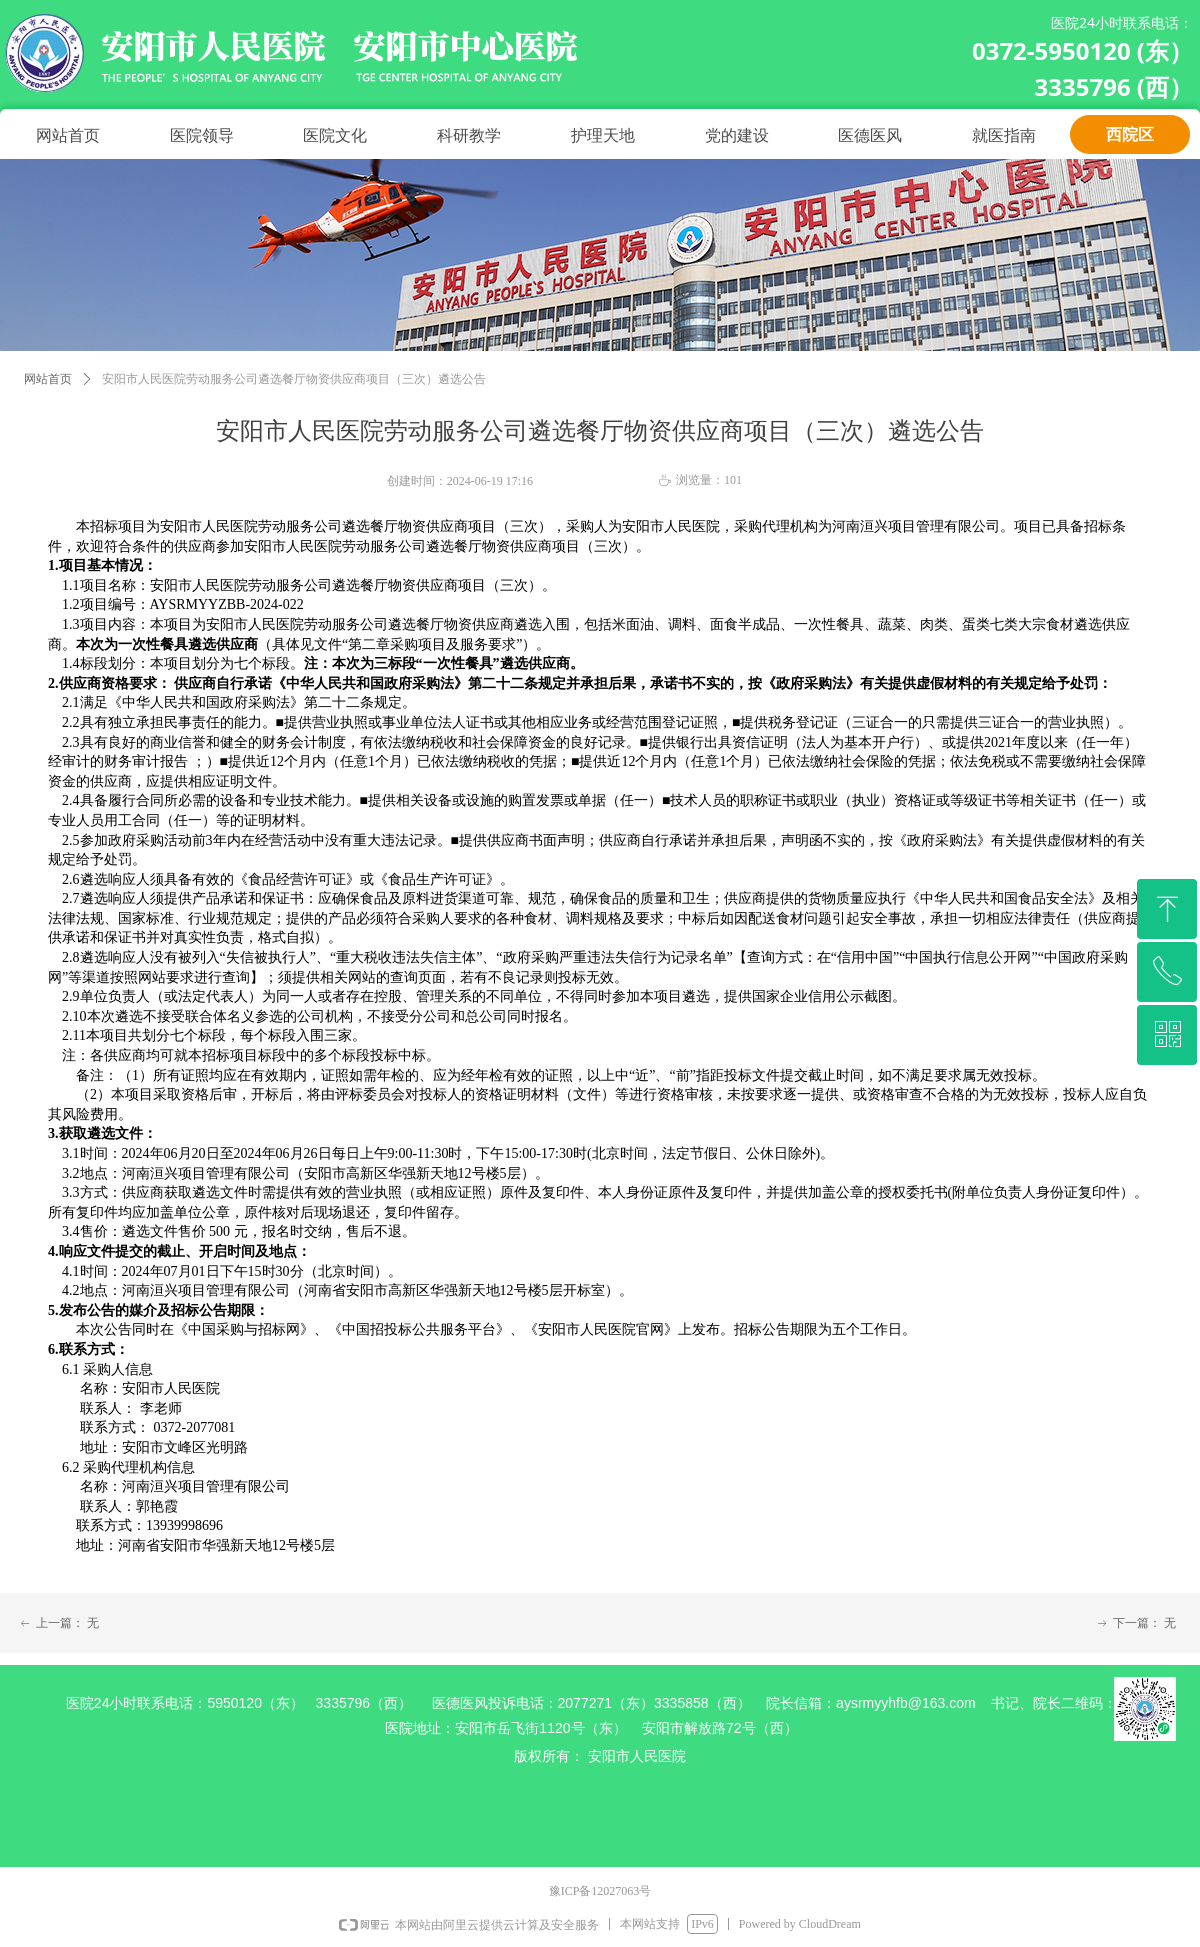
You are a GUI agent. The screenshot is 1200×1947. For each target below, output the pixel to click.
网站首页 (48, 379)
